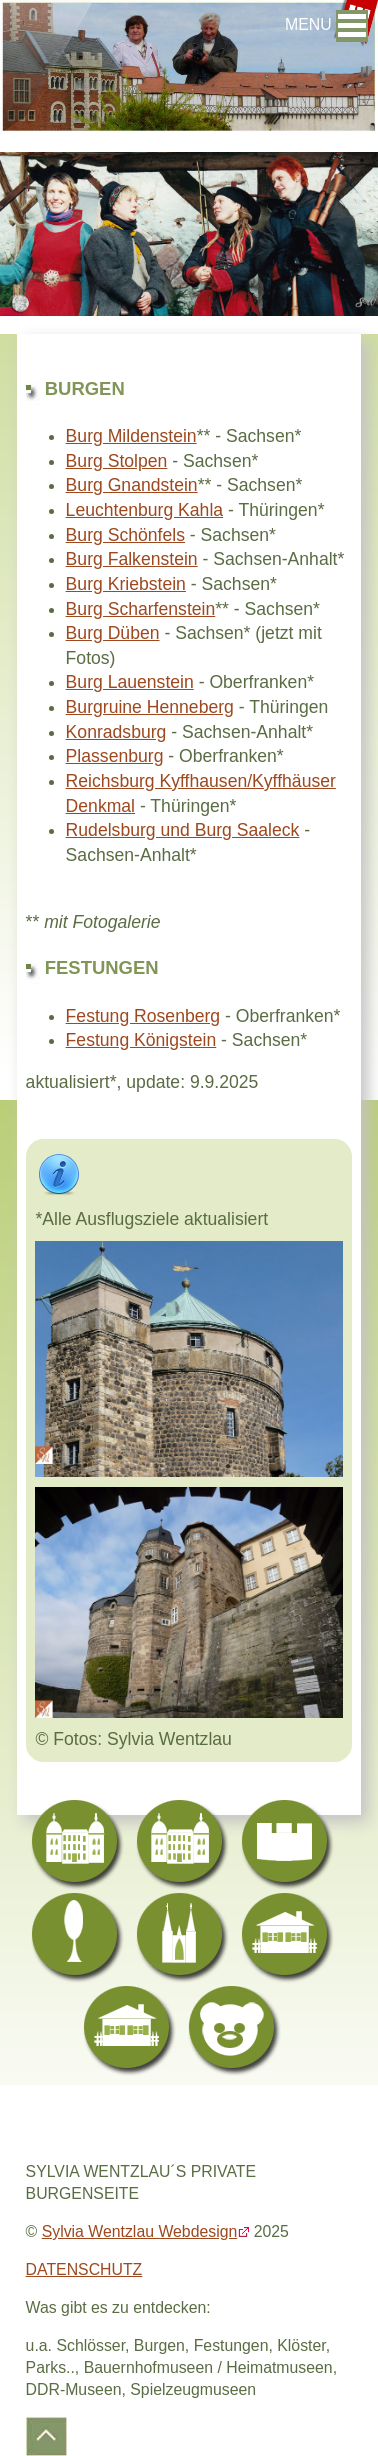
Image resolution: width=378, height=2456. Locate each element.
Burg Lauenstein (130, 682)
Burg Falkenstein (132, 559)
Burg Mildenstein (131, 436)
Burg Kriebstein (126, 584)
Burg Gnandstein (132, 485)
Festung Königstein (141, 1040)
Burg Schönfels (125, 535)
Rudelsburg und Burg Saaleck (183, 830)
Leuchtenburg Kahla (145, 510)
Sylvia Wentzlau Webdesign (140, 2231)
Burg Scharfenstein (141, 609)
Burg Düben (113, 633)
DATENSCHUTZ (84, 2269)
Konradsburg (116, 732)
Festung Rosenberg (143, 1016)
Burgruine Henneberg (150, 707)
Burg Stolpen (117, 461)
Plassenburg (115, 756)
